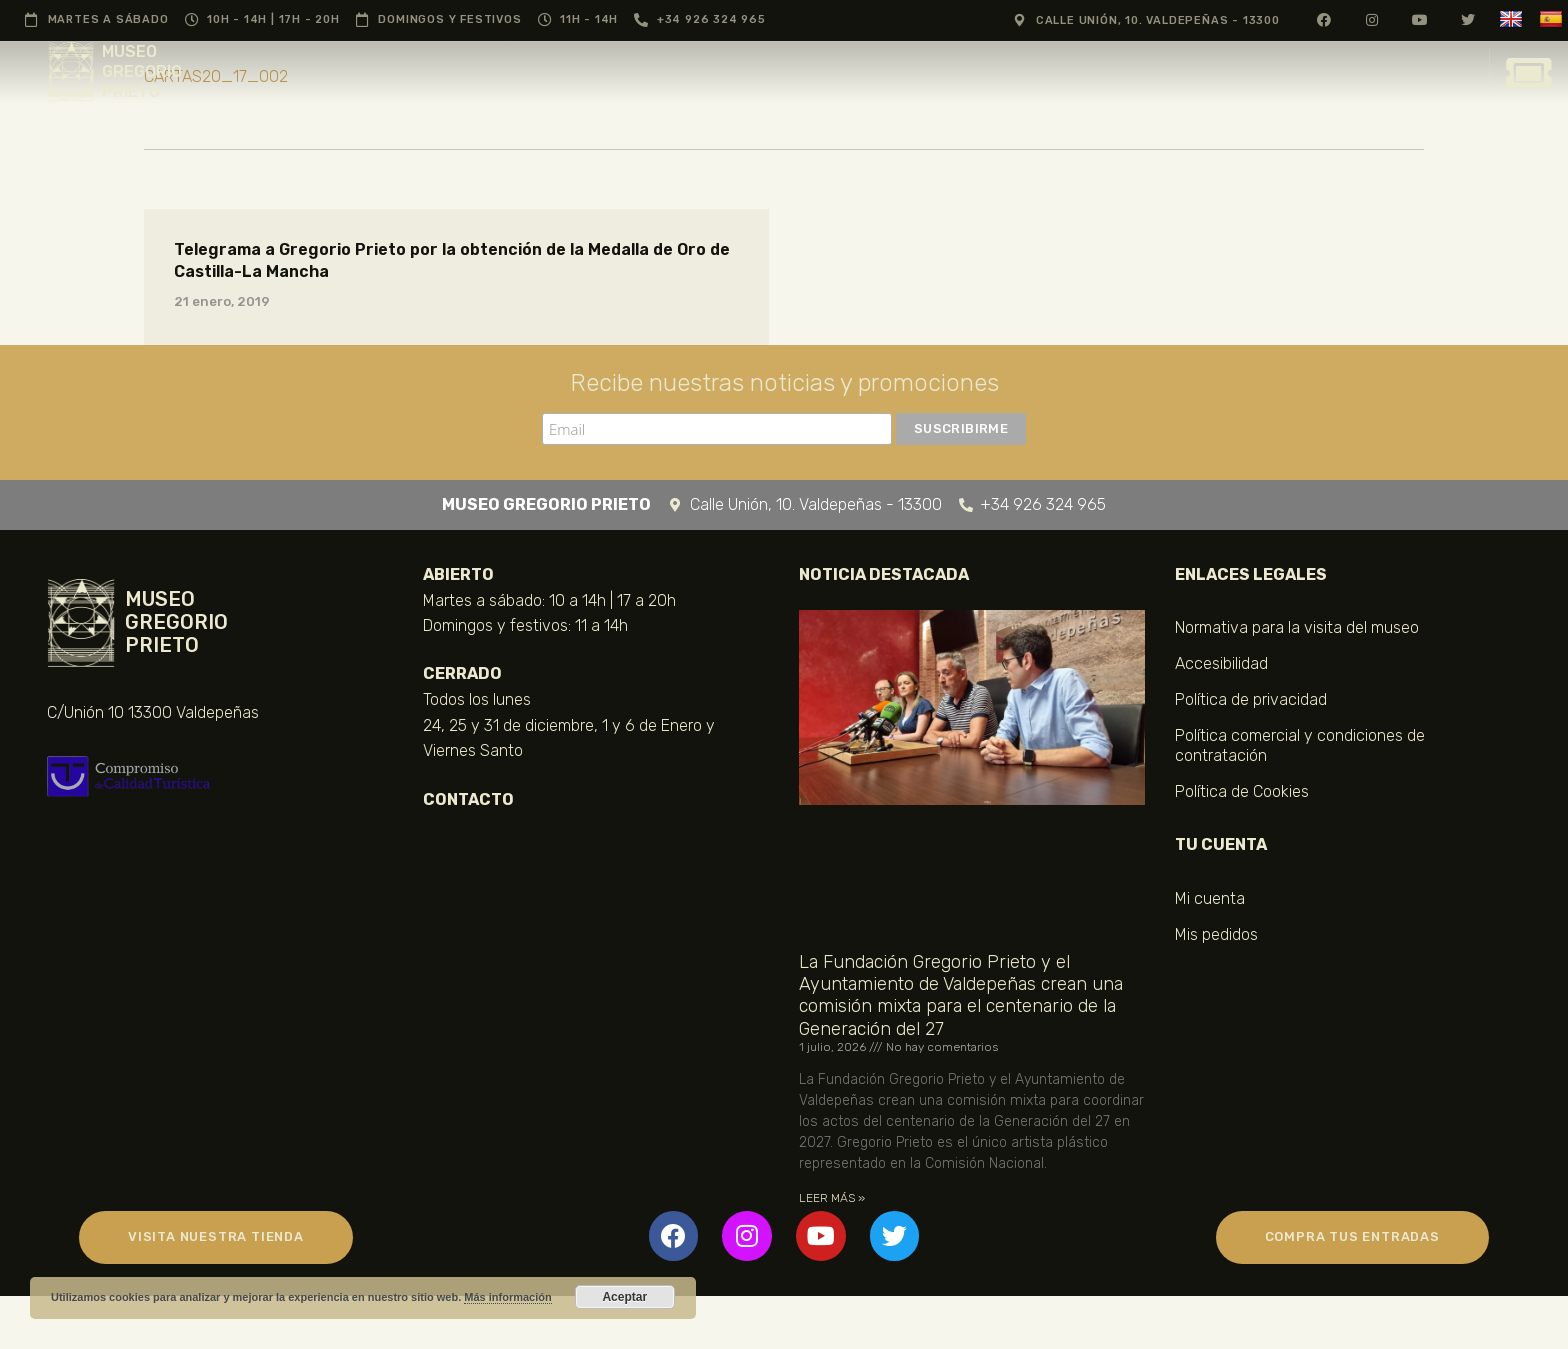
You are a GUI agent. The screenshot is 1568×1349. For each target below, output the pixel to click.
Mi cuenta (1210, 898)
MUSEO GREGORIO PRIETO (142, 71)
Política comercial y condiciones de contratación (1300, 745)
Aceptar (624, 1297)
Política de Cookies (1242, 791)
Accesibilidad (1221, 663)
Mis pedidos (1216, 934)
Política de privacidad (1251, 699)
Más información (507, 1297)
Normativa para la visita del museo (1297, 627)
